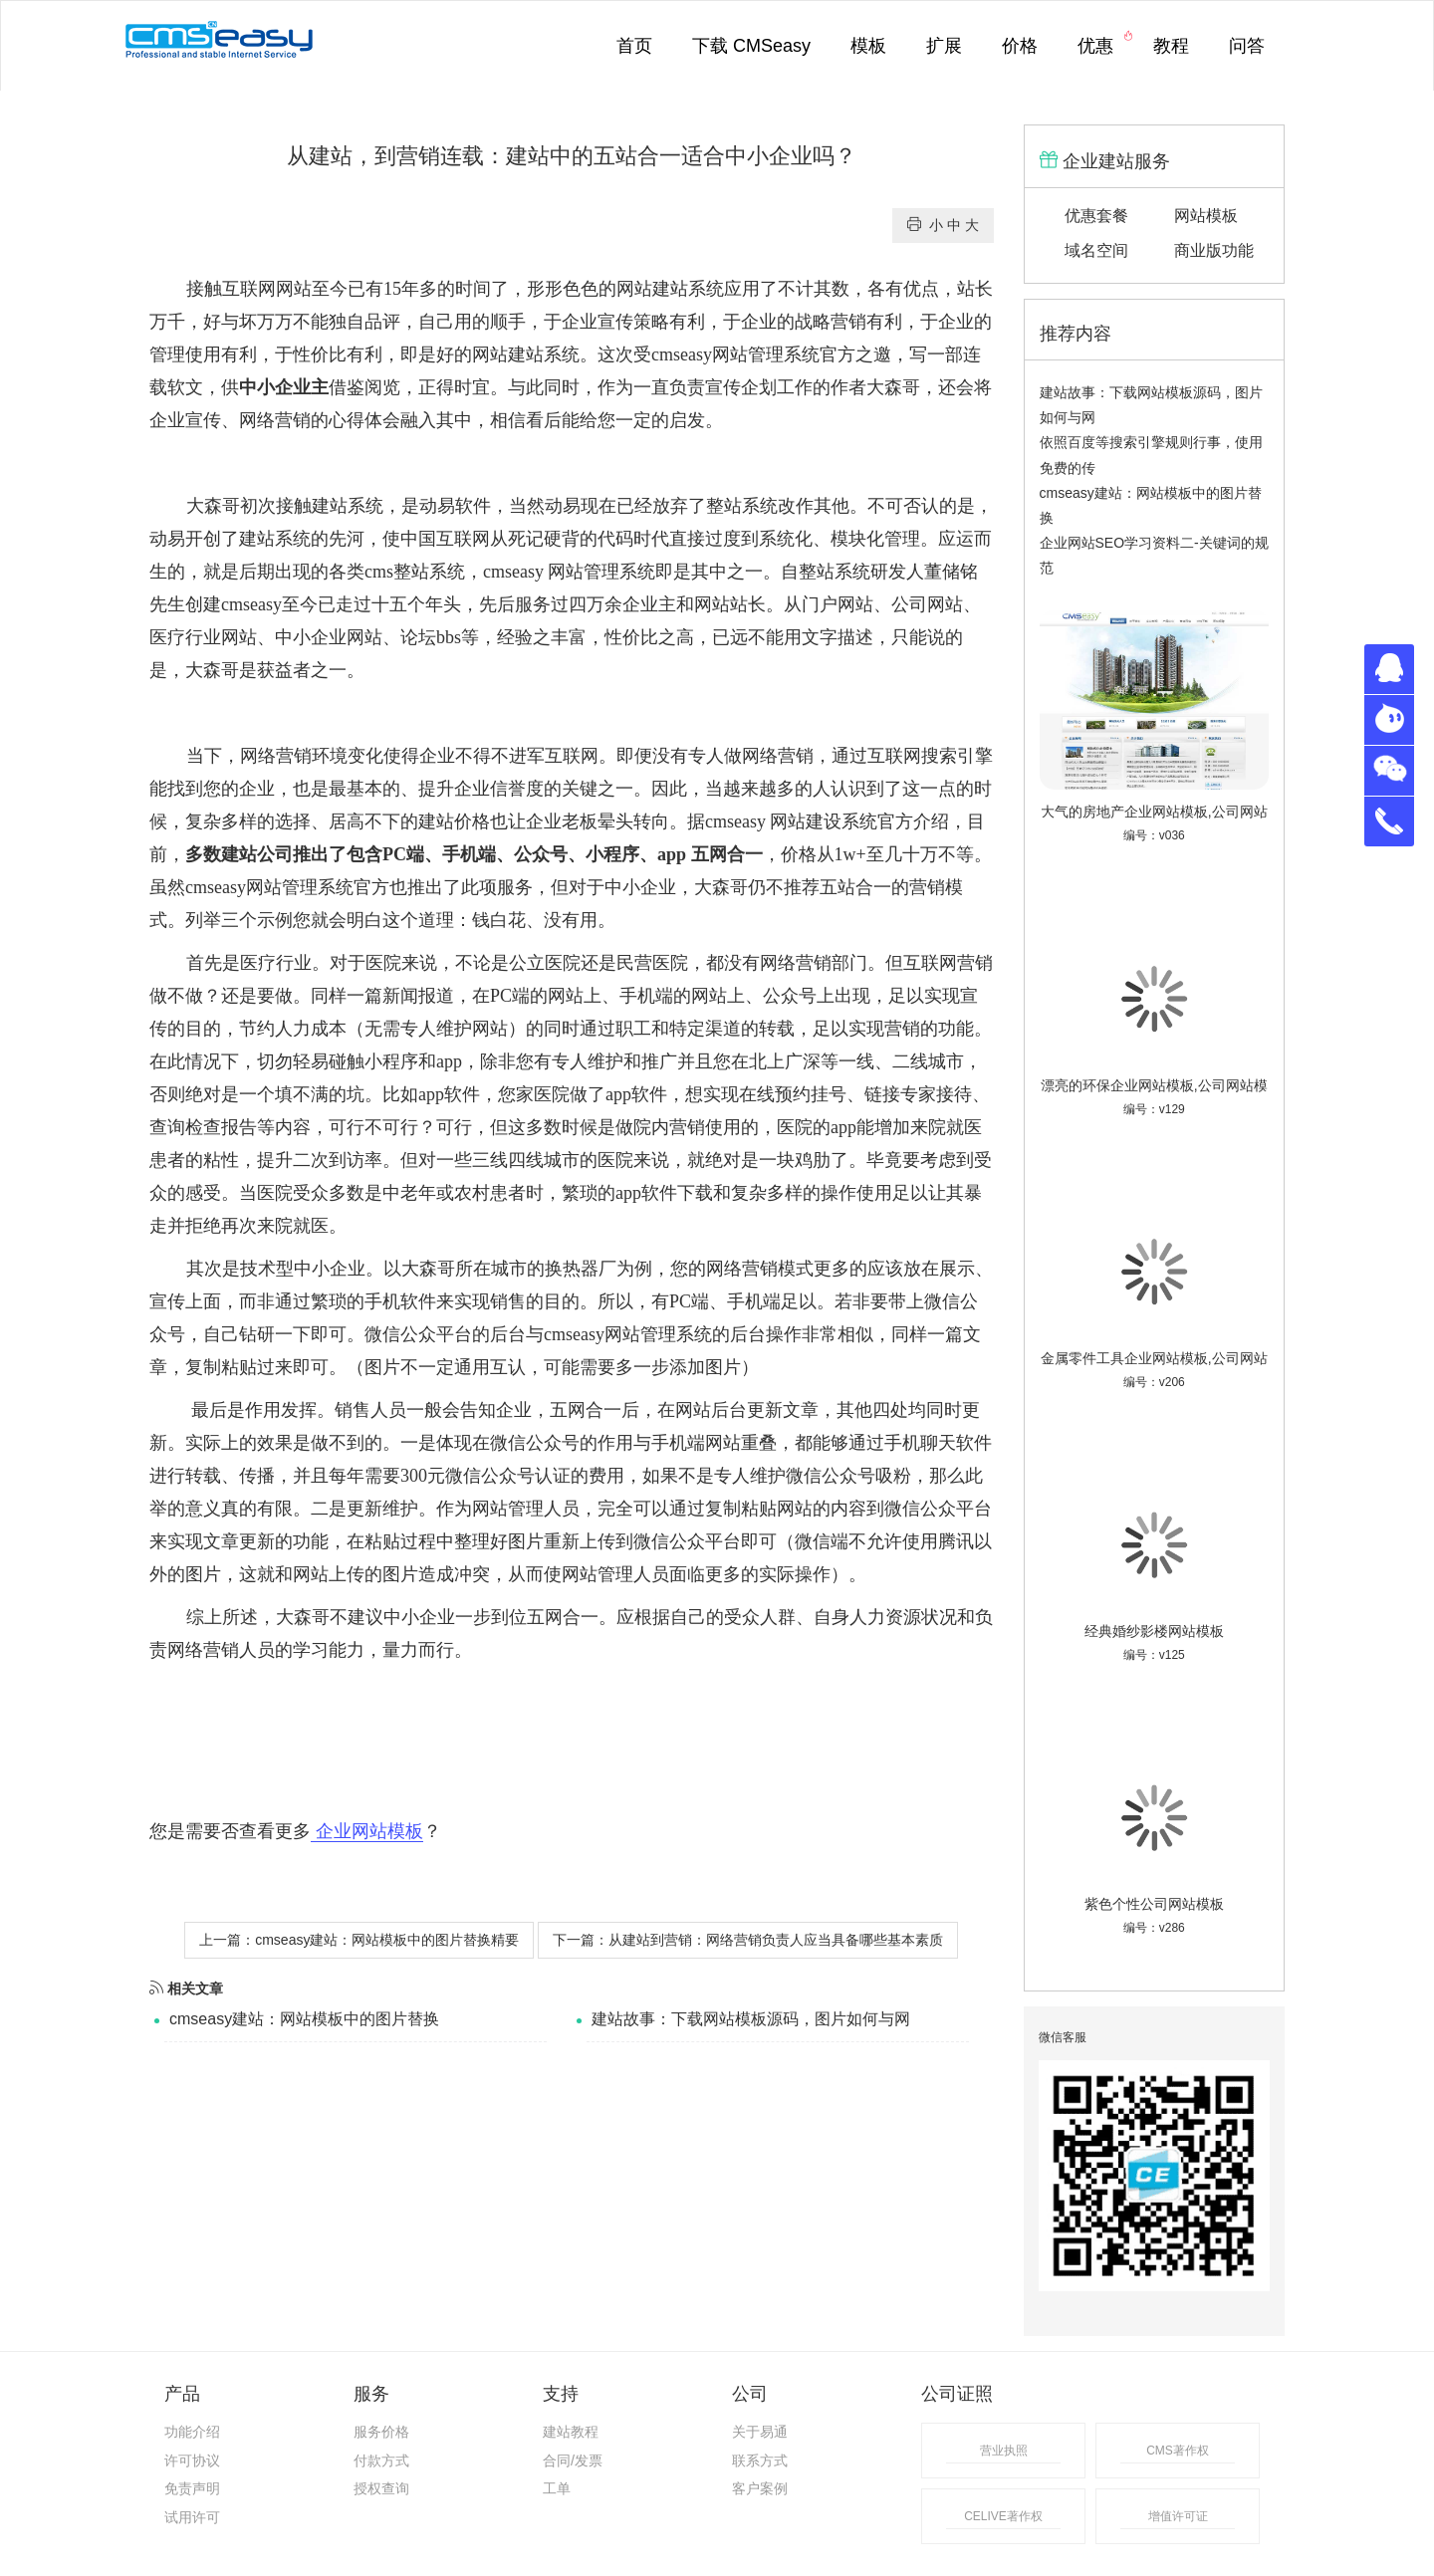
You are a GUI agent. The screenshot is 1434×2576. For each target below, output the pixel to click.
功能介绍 (192, 2432)
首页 (634, 46)
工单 (557, 2488)
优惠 (1105, 43)
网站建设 (805, 821)
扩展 (944, 46)
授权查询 (381, 2488)
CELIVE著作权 (1003, 2516)
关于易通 (760, 2432)
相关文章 (186, 1988)
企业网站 (346, 637)
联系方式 (760, 2460)
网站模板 (1206, 215)
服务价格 (381, 2432)
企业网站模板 (367, 1831)
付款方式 (381, 2460)
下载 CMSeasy (751, 46)
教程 (1171, 46)
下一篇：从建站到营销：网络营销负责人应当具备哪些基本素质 (748, 1940)
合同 (557, 2460)
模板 (868, 46)
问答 (1247, 46)
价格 (1020, 46)
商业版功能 (1214, 250)
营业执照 (1004, 2451)
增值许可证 (1178, 2516)
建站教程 (570, 2432)
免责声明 (192, 2488)
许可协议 (192, 2460)
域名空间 (1096, 250)
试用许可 (192, 2517)
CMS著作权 (1177, 2451)
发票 (588, 2460)
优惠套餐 (1096, 215)
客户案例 (760, 2488)
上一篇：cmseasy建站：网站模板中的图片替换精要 (359, 1940)
